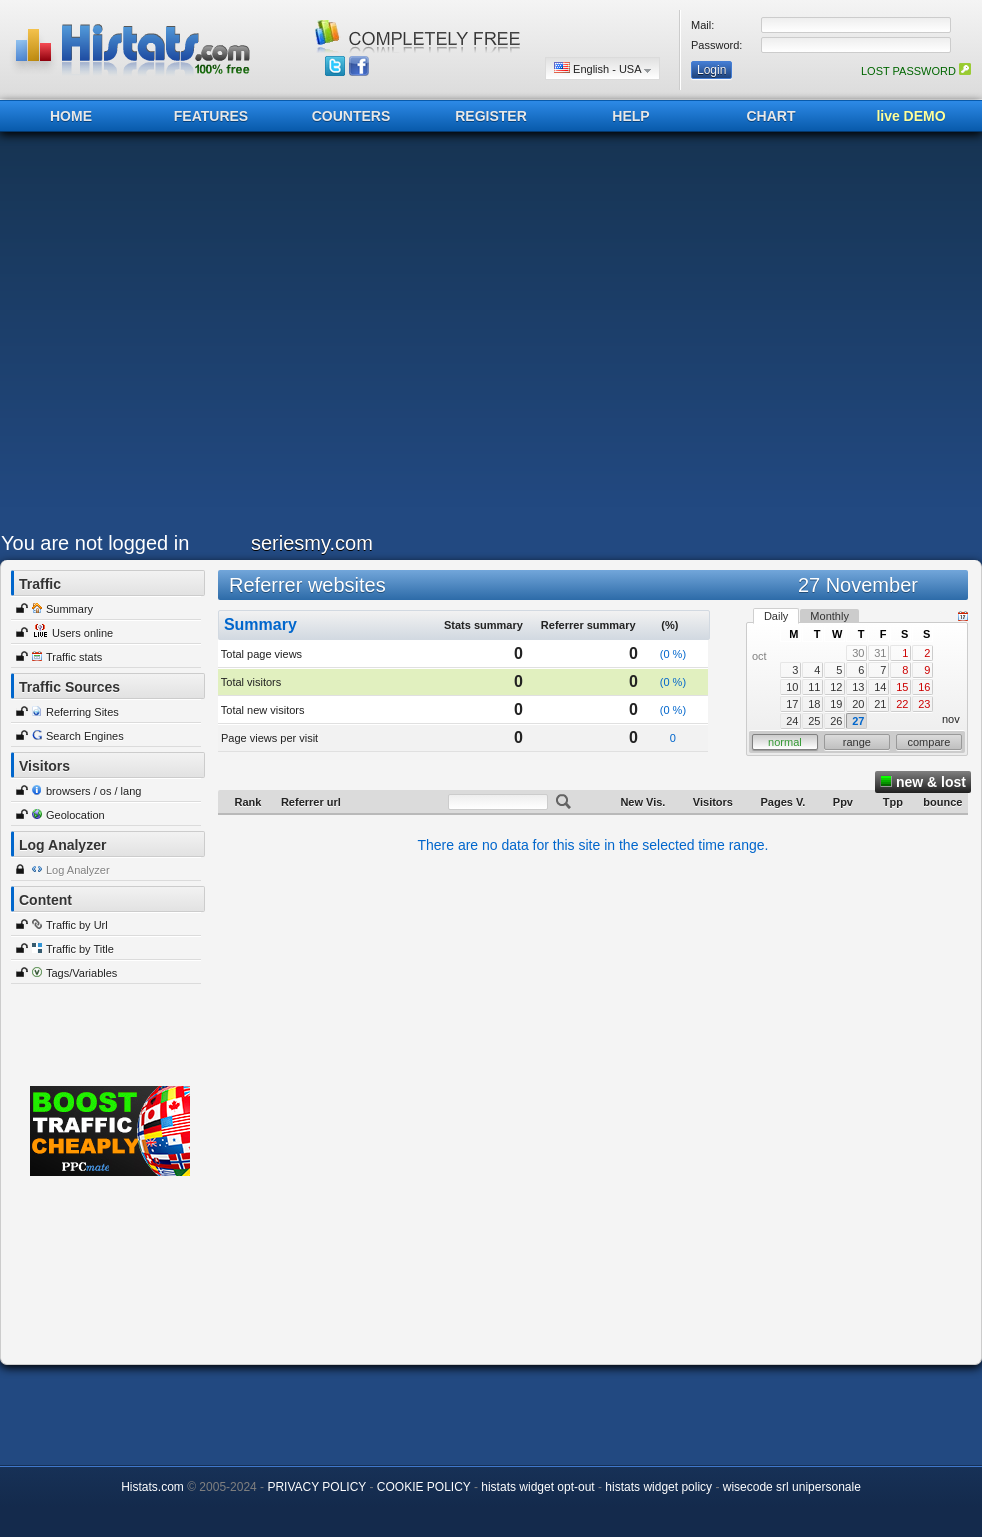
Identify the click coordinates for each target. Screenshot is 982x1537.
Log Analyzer (78, 870)
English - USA (602, 68)
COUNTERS (351, 116)
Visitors (713, 802)
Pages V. (782, 802)
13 (858, 687)
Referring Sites (82, 712)
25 (814, 721)
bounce (942, 802)
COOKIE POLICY (424, 1487)
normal (785, 742)
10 (792, 687)
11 (814, 687)
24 (792, 721)
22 (902, 704)
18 (814, 704)
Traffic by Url (77, 925)
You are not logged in (95, 543)
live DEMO (910, 116)
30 (858, 653)
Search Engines (85, 736)
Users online (82, 633)
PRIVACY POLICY (316, 1487)
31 (880, 653)
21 (880, 704)
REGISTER (491, 116)
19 (836, 704)
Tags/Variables (81, 973)
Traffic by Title (80, 949)
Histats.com (152, 1487)
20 (858, 704)
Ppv (843, 802)
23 (924, 704)
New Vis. (642, 802)
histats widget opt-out (537, 1487)
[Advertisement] (196, 337)
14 (880, 687)
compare (929, 742)
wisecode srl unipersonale (792, 1487)
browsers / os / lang (93, 791)
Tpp (893, 802)
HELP (630, 116)
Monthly (829, 616)
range (857, 742)
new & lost (923, 782)
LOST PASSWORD (916, 71)
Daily (776, 616)
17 (792, 704)
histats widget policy (658, 1487)
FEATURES (211, 116)
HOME (71, 116)
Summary (69, 609)
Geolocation (75, 815)
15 (902, 687)
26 (836, 721)
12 (836, 687)
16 (924, 687)
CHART (771, 116)
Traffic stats (74, 657)
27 (858, 721)
